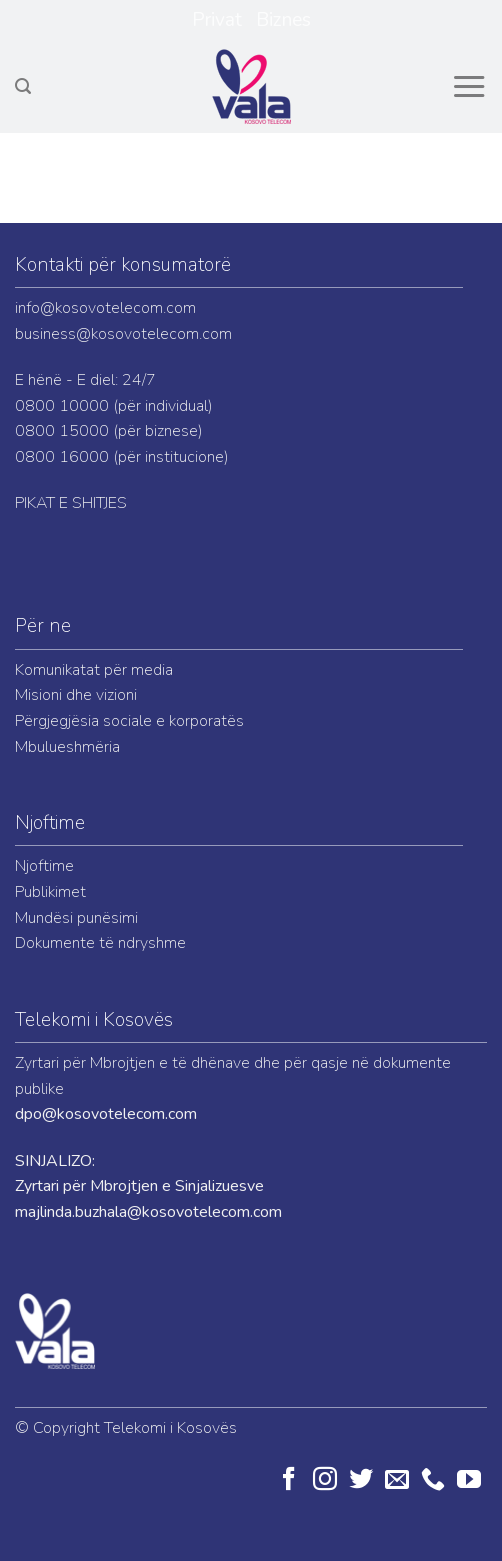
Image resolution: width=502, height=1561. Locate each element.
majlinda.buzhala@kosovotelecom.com (148, 1212)
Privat (217, 20)
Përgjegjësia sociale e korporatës (129, 721)
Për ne (43, 626)
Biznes (283, 20)
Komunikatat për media (94, 670)
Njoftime (50, 823)
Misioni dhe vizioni (76, 695)
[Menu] (469, 87)
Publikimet (50, 892)
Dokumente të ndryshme (100, 943)
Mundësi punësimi (76, 918)
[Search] (23, 86)
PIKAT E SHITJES (71, 503)
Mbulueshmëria (67, 747)
